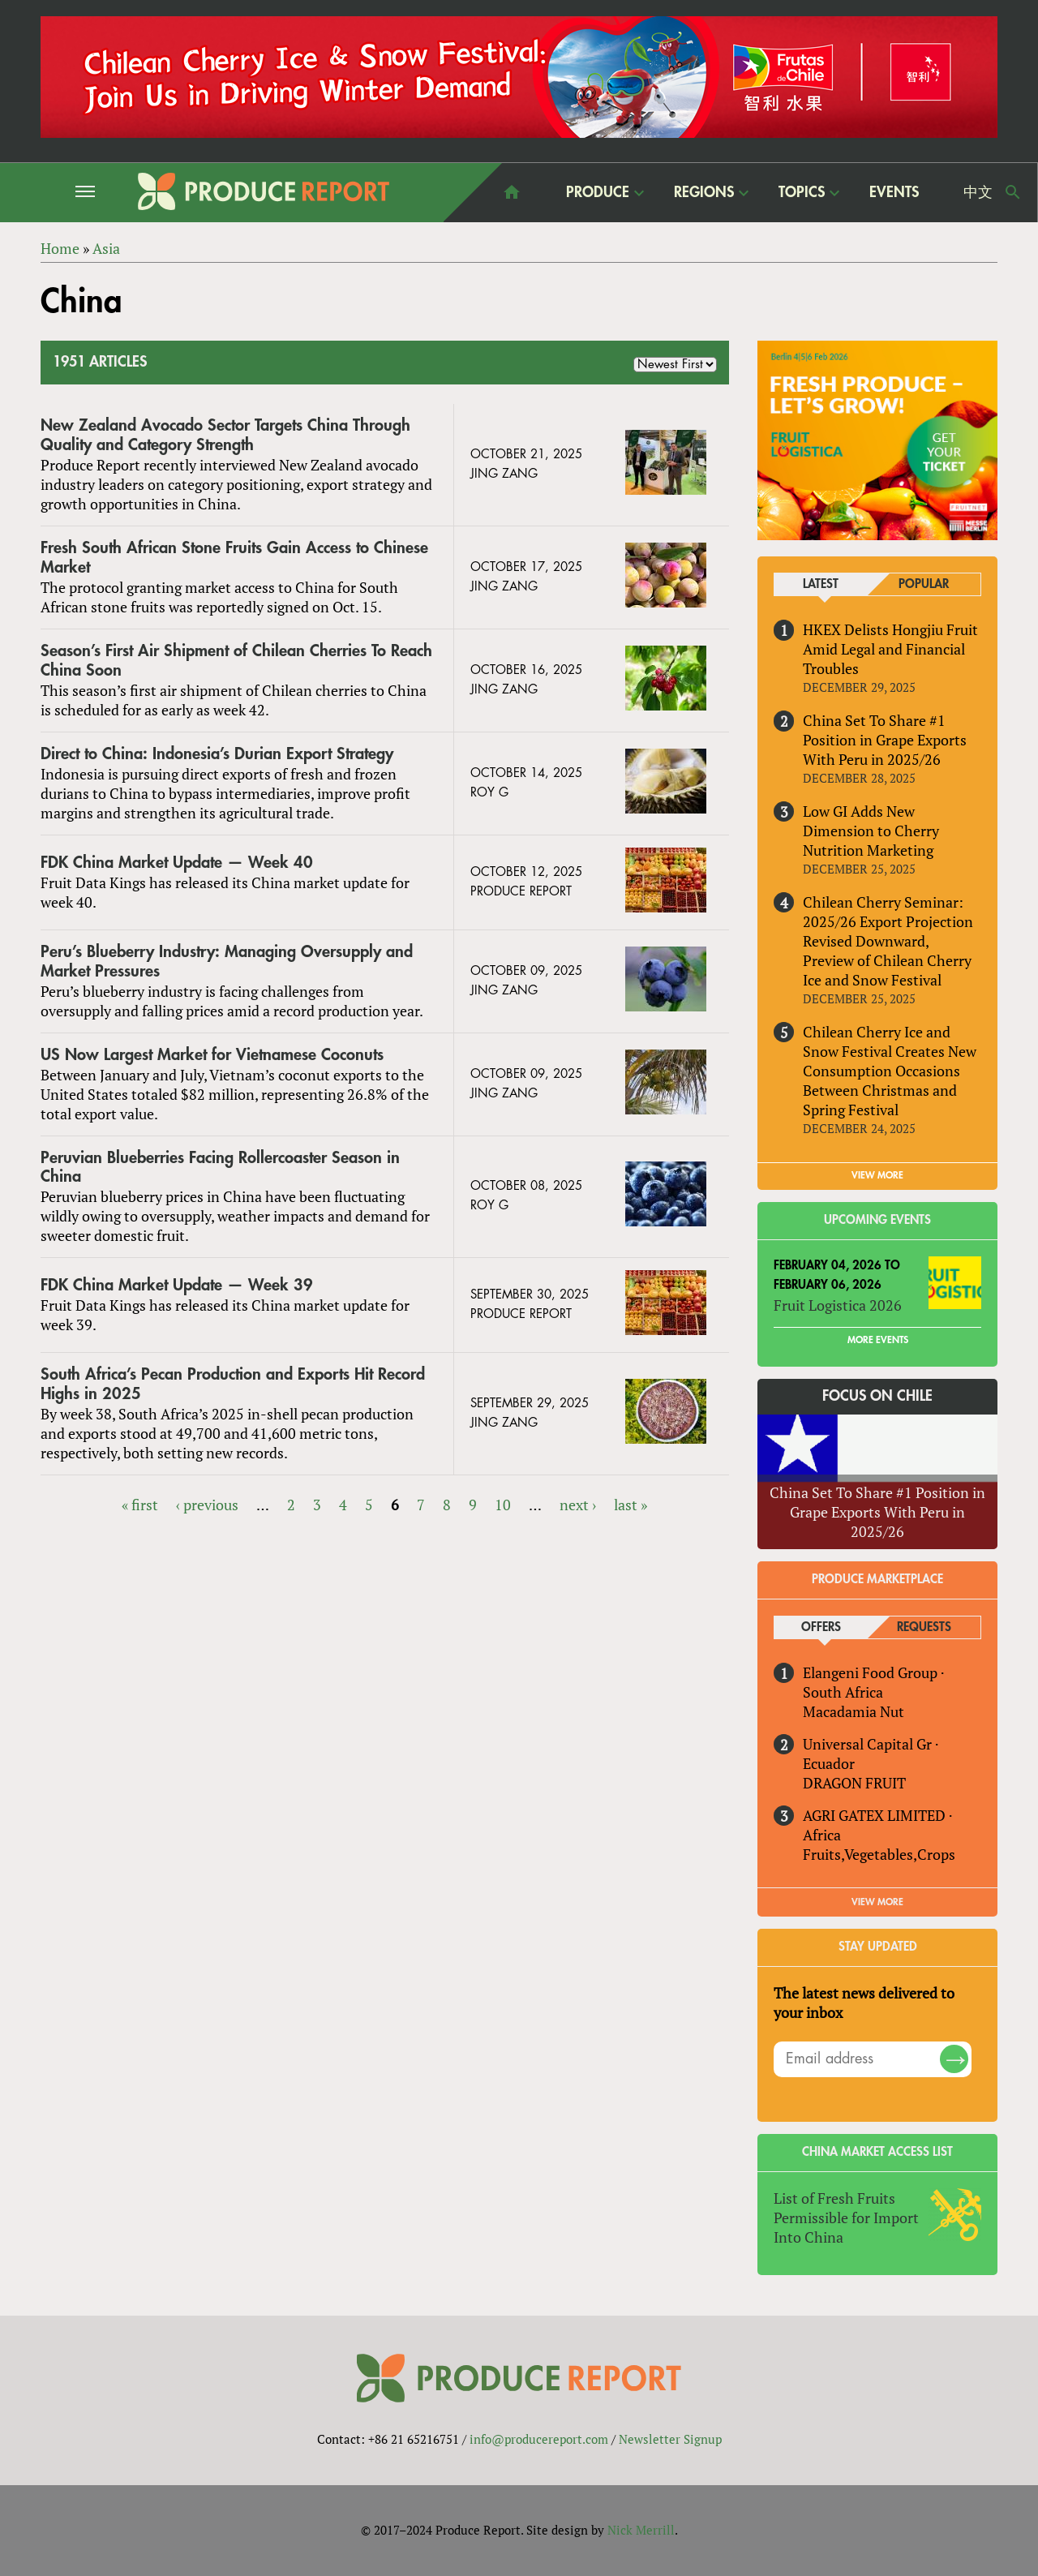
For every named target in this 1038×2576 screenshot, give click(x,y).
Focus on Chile (877, 1396)
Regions (704, 191)
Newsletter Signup (670, 2439)
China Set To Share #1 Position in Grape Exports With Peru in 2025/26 (885, 740)
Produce (597, 191)
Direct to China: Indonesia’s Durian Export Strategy (217, 753)
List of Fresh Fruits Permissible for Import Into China (846, 2217)
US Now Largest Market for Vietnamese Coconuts (212, 1054)
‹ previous (207, 1504)
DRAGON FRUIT (854, 1782)
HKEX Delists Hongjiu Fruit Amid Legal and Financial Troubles (890, 649)
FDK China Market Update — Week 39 (177, 1285)
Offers (821, 1627)
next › (578, 1504)
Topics (801, 191)
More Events (877, 1340)
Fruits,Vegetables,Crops (879, 1854)
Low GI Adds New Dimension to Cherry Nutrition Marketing (871, 830)
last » (630, 1504)
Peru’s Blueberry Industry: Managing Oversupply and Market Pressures (227, 961)
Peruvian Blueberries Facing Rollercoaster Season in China (220, 1167)
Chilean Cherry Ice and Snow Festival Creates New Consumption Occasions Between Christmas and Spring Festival (889, 1070)
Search (1013, 192)
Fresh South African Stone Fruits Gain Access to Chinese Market (234, 557)
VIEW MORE (877, 1175)
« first (140, 1504)
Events (894, 192)
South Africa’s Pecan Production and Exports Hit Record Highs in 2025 (233, 1384)
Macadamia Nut (853, 1711)
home (511, 192)
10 (503, 1504)
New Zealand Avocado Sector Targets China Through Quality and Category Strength (225, 435)
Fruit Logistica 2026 (838, 1305)
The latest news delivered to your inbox (864, 2002)
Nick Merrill (641, 2530)
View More (877, 1902)
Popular (924, 584)
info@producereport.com (539, 2439)
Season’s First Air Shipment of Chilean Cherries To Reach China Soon (236, 660)
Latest (821, 584)
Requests (924, 1627)
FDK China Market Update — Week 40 (177, 862)
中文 (978, 192)
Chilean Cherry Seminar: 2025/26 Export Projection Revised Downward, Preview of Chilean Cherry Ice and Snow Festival (888, 941)
